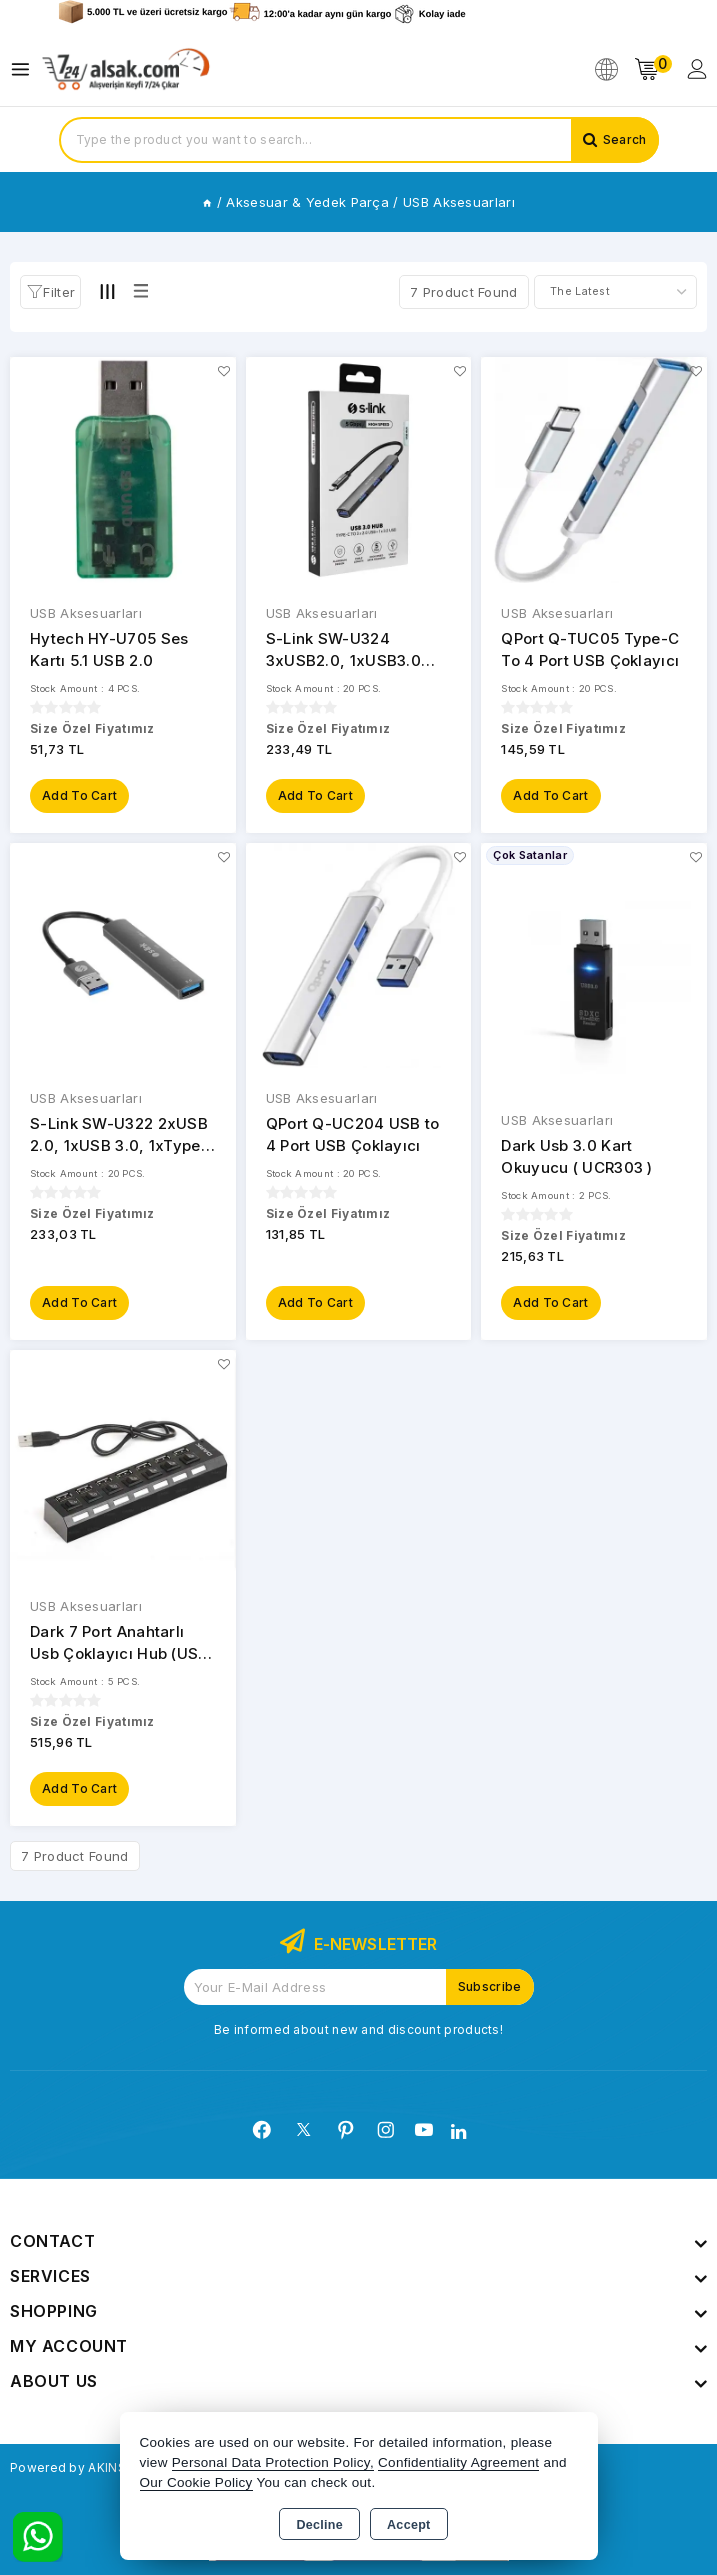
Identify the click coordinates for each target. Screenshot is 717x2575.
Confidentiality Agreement (458, 2462)
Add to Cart (79, 795)
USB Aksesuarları (86, 613)
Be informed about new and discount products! (358, 2029)
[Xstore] (126, 69)
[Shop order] (615, 292)
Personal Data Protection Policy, (273, 2462)
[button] (50, 292)
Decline (319, 2525)
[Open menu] (25, 69)
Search (625, 139)
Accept (408, 2525)
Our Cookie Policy (196, 2482)
